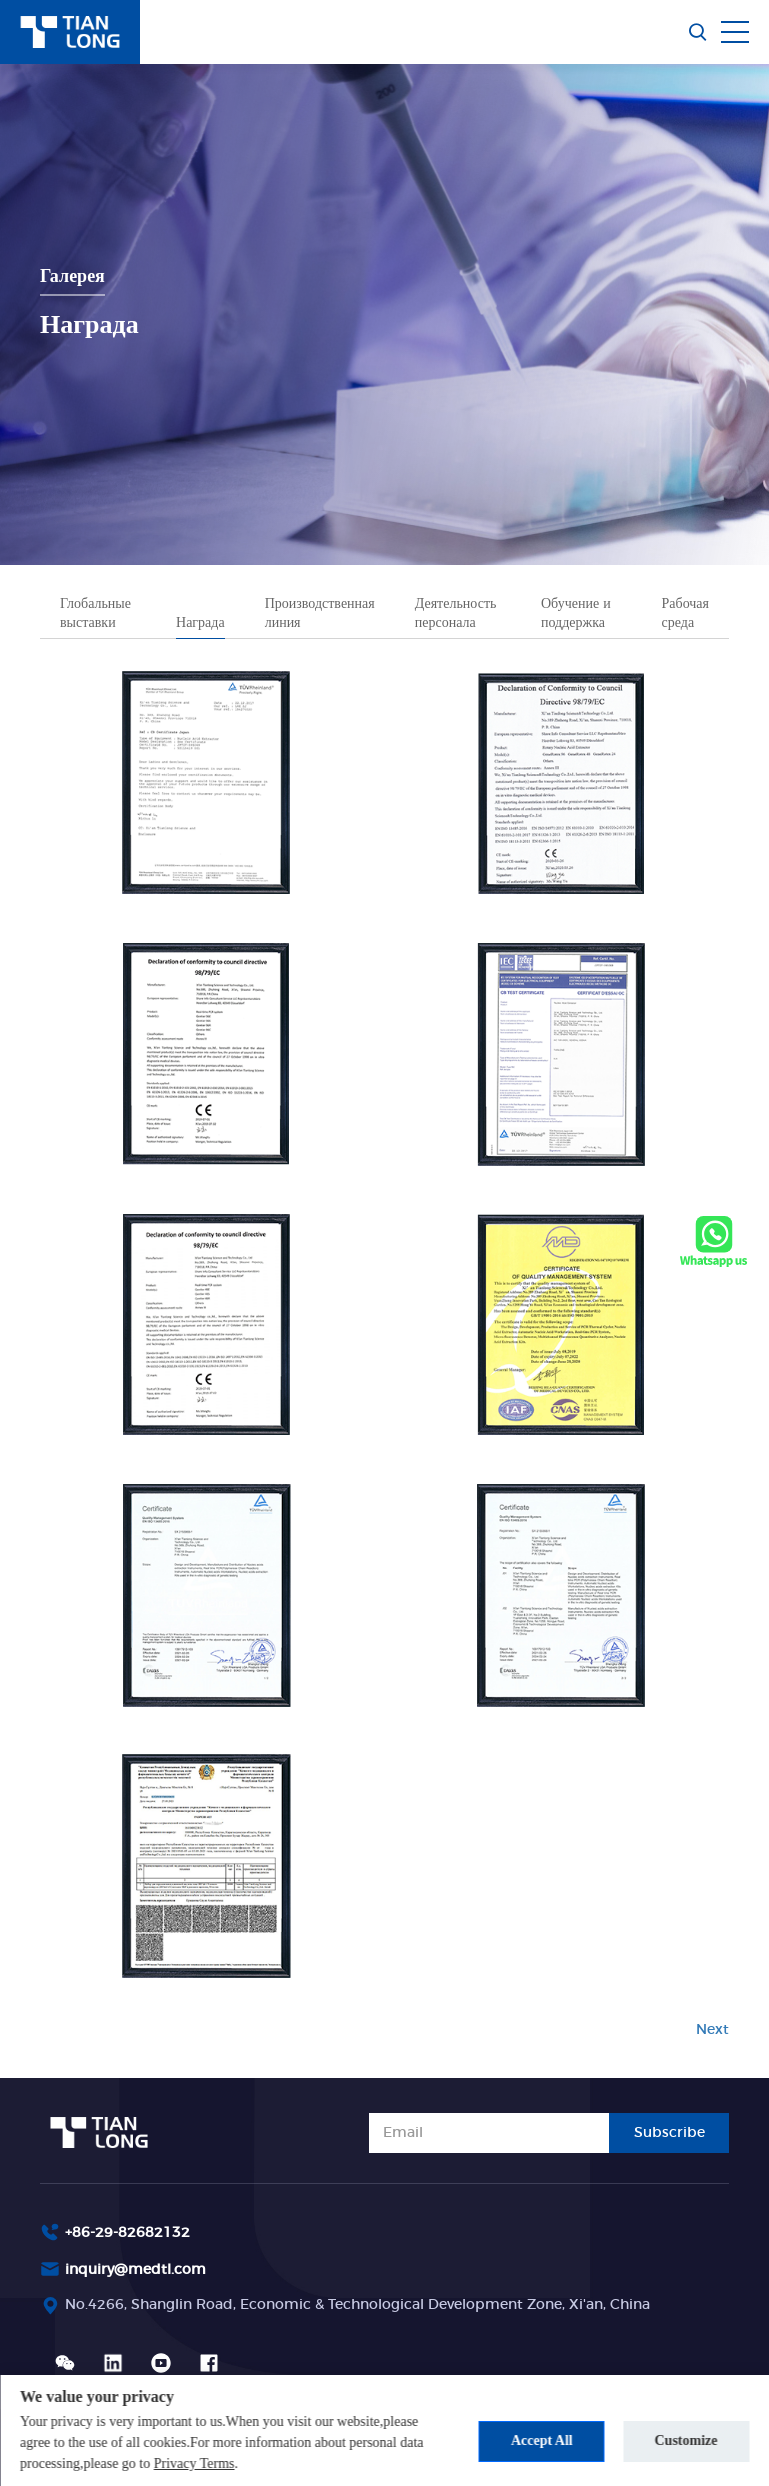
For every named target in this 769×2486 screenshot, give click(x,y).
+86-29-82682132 (127, 2233)
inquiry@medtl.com (135, 2270)
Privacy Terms (194, 2463)
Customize (686, 2440)
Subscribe (669, 2133)
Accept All (542, 2440)
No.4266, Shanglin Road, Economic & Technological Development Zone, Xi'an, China (357, 2305)
